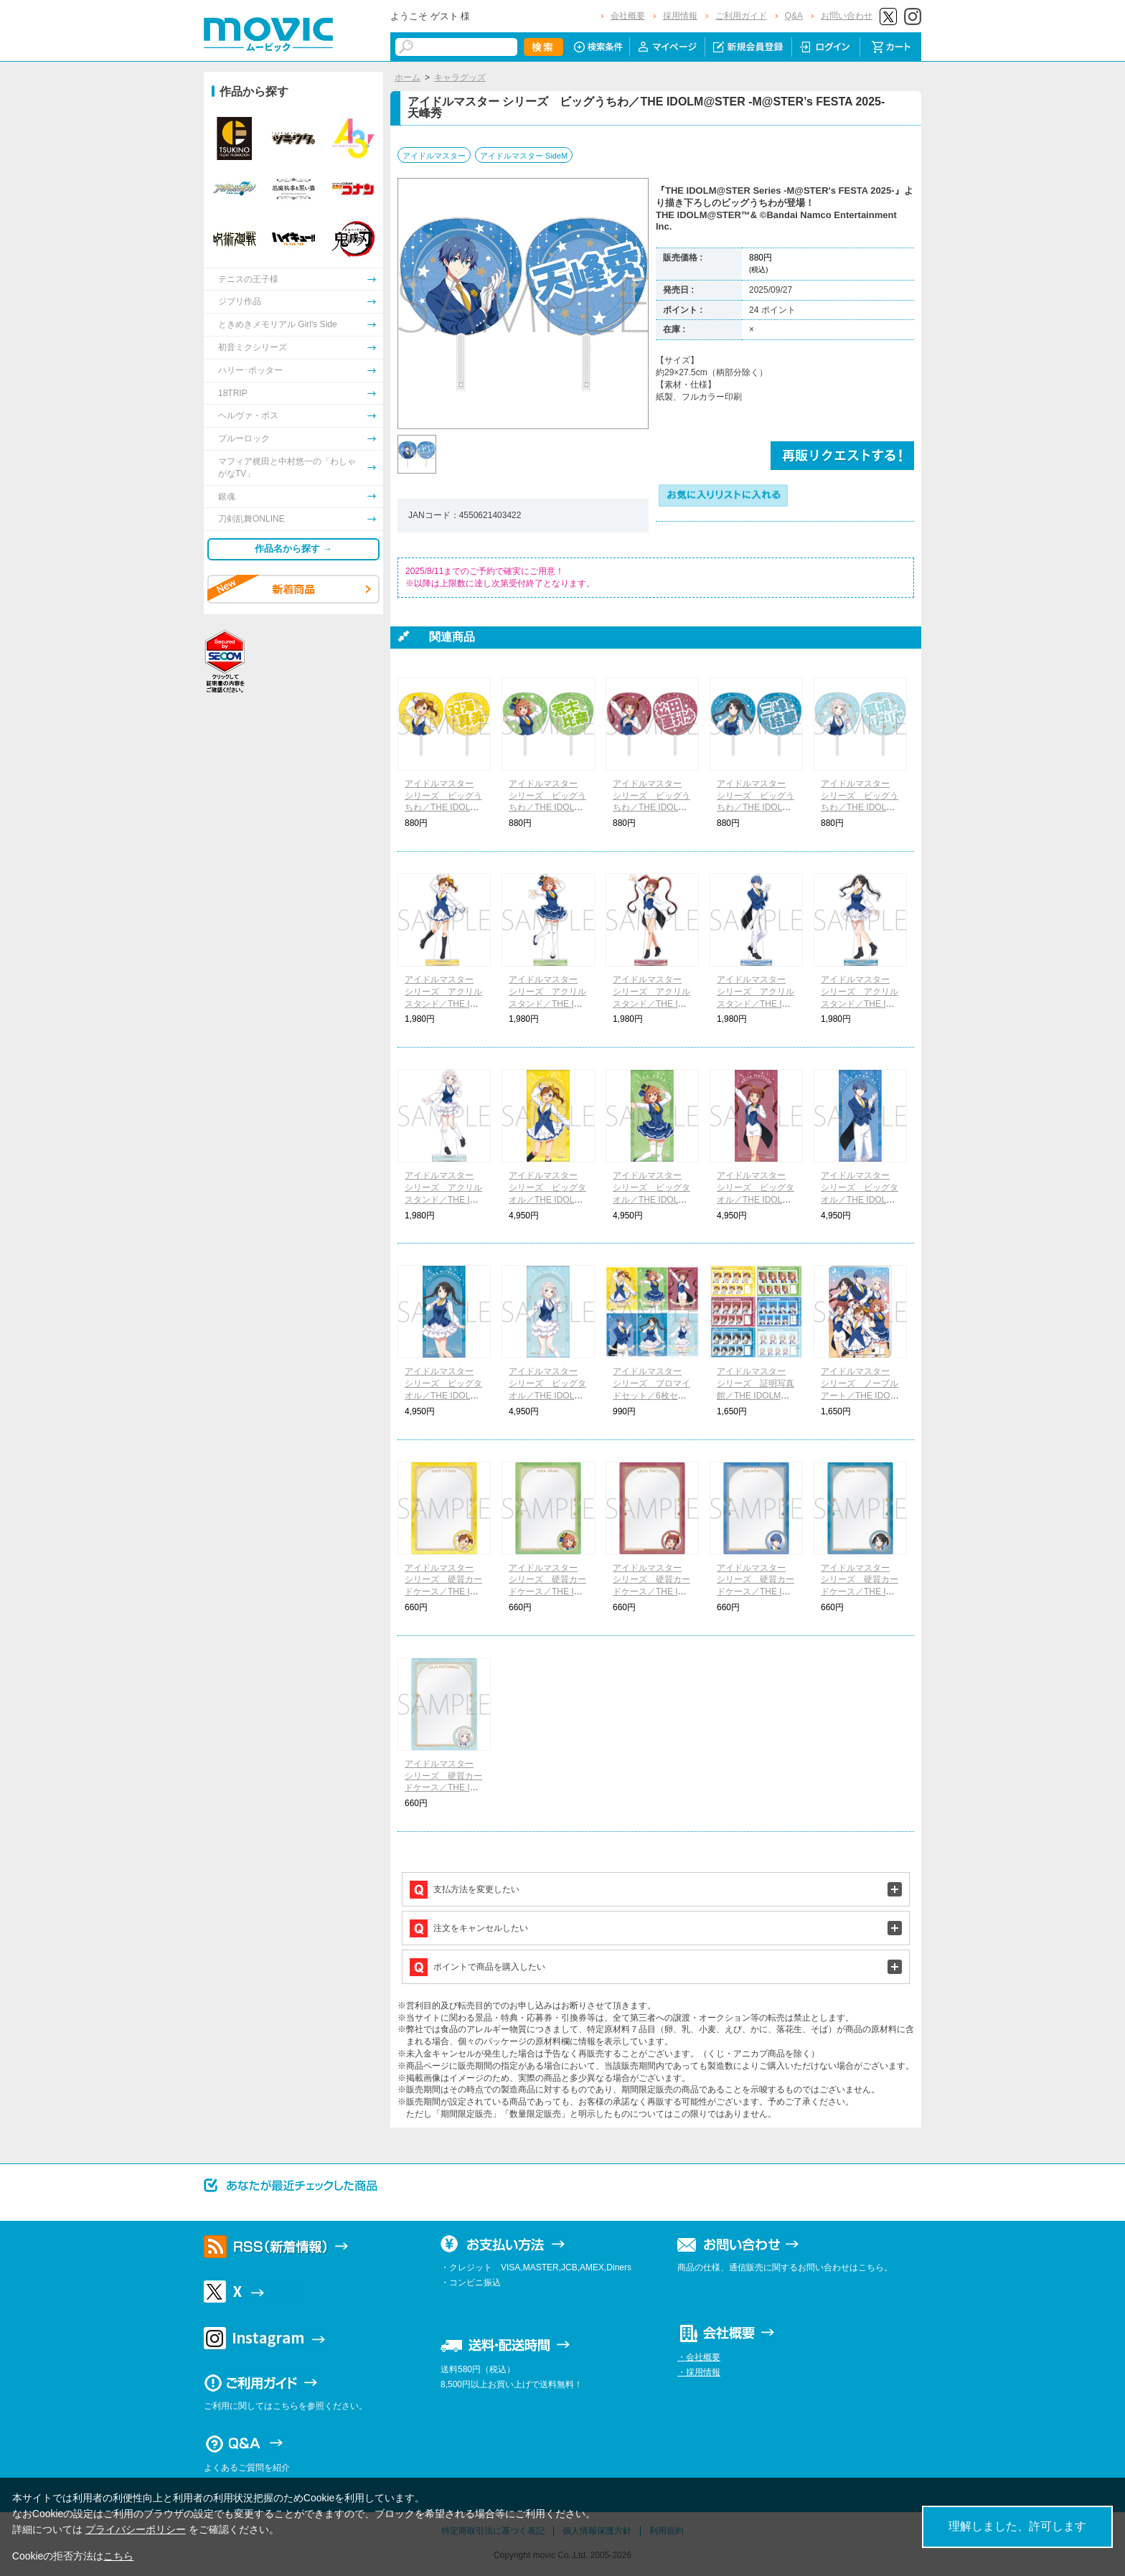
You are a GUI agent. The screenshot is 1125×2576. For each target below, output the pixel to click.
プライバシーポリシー (135, 2529)
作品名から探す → (293, 548)
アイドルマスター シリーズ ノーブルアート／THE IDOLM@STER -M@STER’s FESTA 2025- (859, 1395)
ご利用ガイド (741, 16)
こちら (118, 2556)
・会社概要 (698, 2357)
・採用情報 (698, 2372)
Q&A (794, 16)
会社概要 (628, 16)
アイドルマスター (434, 155)
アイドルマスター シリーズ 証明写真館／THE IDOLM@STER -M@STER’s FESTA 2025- (756, 1395)
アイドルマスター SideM (524, 155)
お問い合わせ (846, 16)
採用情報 (680, 16)
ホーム (407, 77)
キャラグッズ (460, 77)
